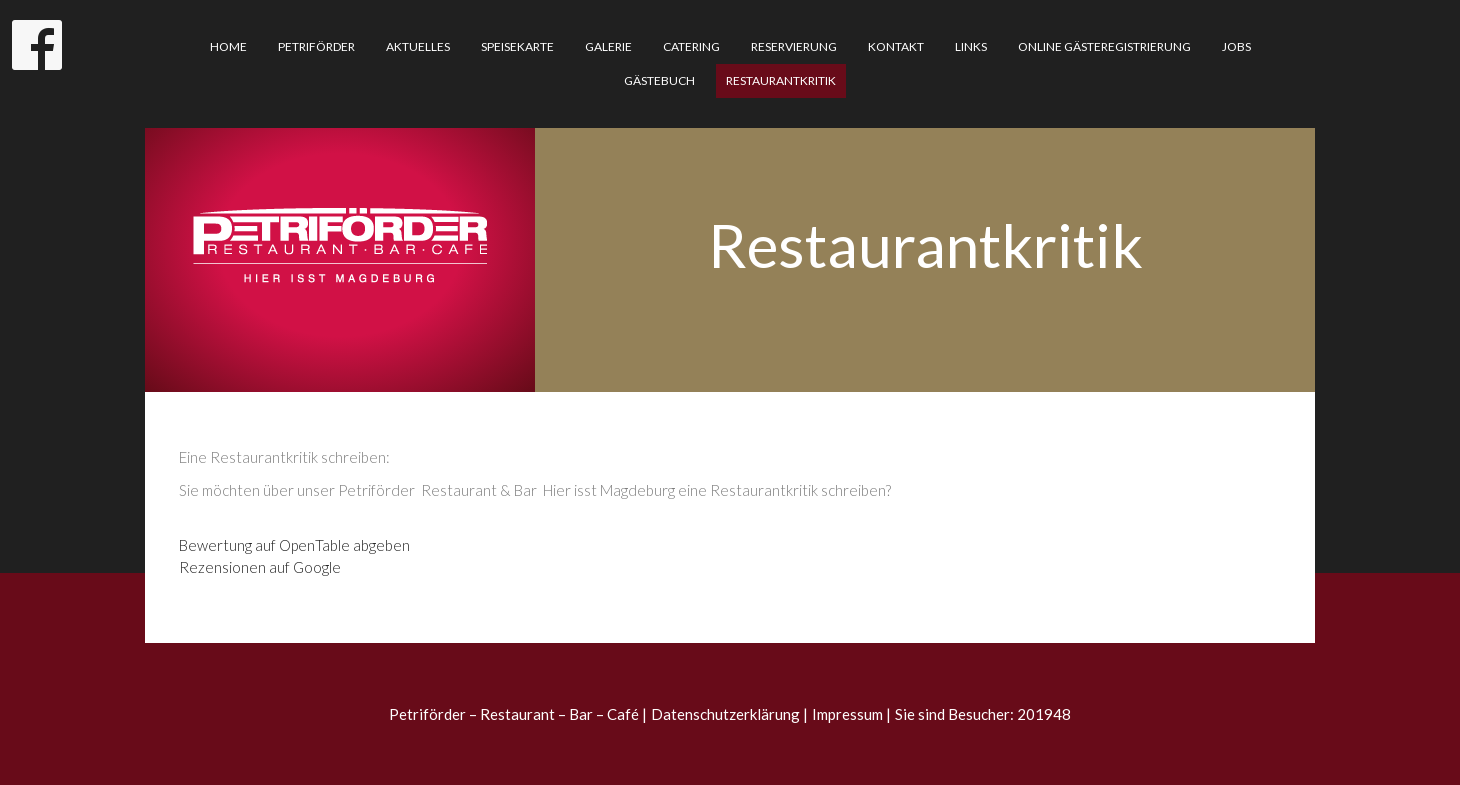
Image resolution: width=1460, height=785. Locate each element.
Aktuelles (418, 46)
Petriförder (316, 46)
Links (971, 46)
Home (228, 46)
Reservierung (794, 46)
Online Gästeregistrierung (1104, 46)
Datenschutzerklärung (725, 714)
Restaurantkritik (781, 80)
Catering (691, 46)
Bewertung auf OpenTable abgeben (294, 545)
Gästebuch (659, 80)
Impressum (847, 714)
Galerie (608, 46)
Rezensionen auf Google (260, 567)
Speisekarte (517, 46)
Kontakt (896, 46)
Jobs (1236, 46)
